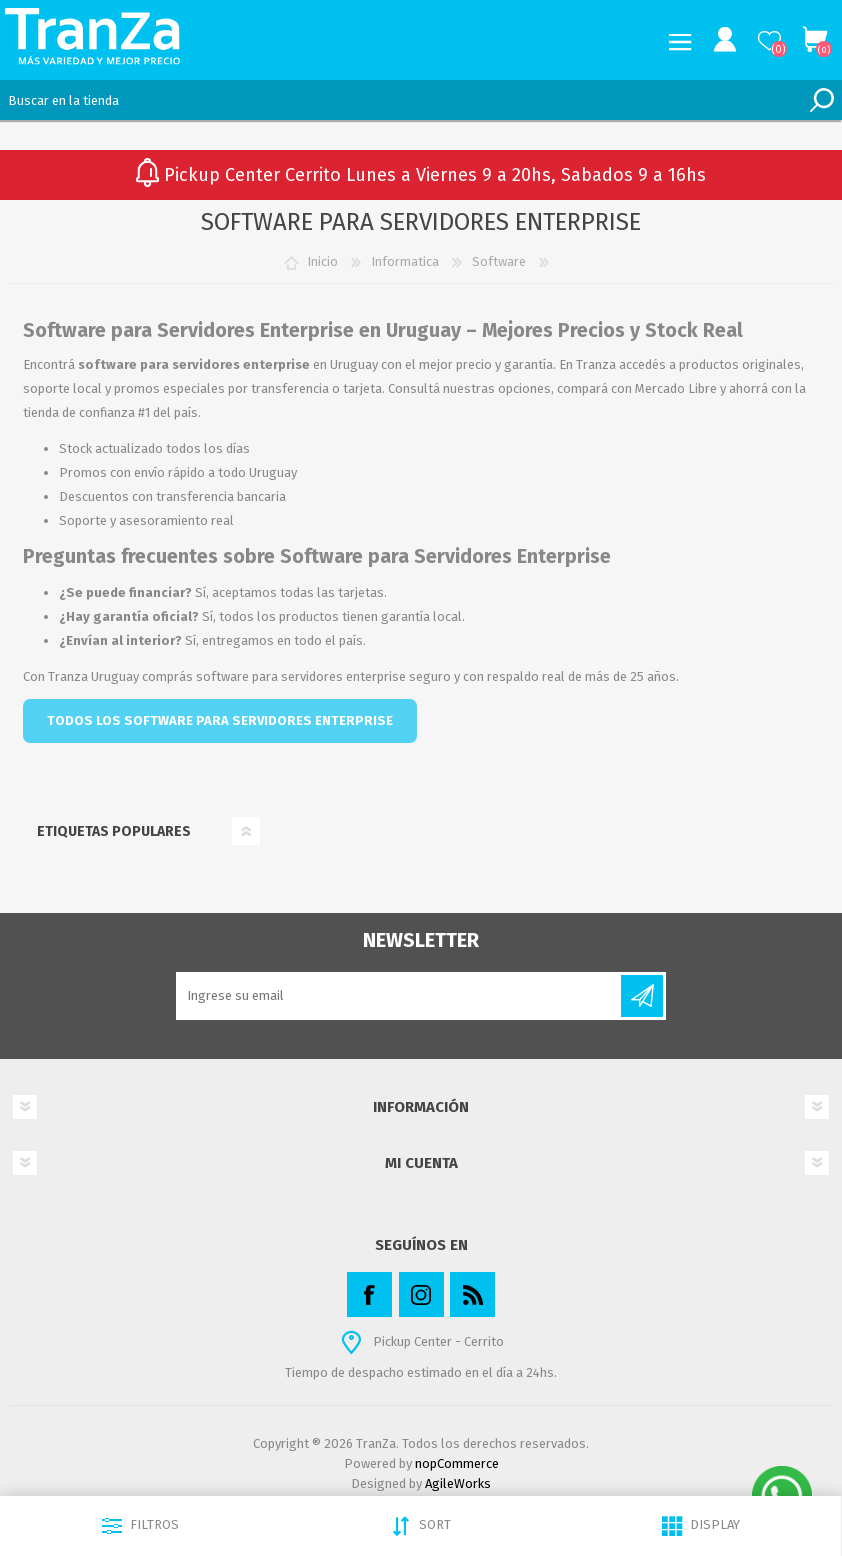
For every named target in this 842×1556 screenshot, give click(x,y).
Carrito (814, 40)
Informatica (405, 261)
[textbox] (401, 100)
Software (499, 261)
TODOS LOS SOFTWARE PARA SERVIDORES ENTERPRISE (220, 720)
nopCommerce (457, 1463)
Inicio (322, 261)
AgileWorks (458, 1483)
